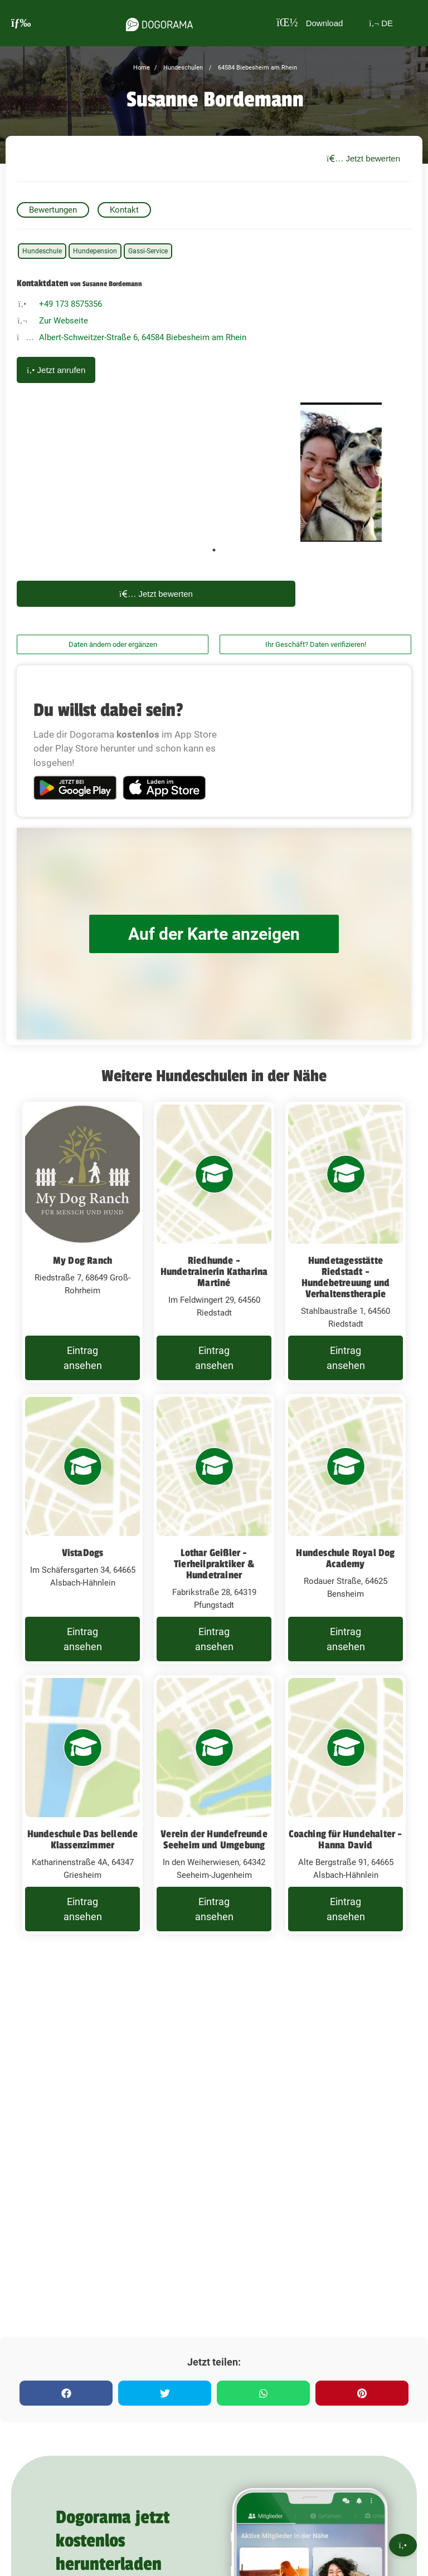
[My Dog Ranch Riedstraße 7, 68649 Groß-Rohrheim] (82, 1242)
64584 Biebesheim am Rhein (256, 67)
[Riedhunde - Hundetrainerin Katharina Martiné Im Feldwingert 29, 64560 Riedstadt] (214, 1242)
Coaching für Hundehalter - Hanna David (345, 1839)
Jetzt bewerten (363, 158)
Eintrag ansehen (83, 1358)
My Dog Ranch (82, 1260)
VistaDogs (83, 1553)
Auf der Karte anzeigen (214, 934)
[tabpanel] (341, 472)
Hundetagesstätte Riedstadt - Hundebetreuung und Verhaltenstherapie (345, 1277)
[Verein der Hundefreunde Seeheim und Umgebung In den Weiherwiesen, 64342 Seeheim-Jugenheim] (214, 1804)
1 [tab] (214, 550)
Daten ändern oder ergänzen (113, 644)
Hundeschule (42, 251)
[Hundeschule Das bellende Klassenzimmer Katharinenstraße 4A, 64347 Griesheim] (82, 1804)
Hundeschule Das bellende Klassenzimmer (82, 1839)
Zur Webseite (63, 321)
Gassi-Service (148, 251)
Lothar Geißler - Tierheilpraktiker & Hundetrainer (214, 1564)
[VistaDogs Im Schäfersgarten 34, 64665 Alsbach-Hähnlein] (82, 1529)
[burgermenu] (21, 23)
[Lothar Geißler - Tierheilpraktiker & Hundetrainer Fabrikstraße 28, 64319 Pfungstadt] (214, 1529)
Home (141, 67)
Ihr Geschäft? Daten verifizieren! (315, 644)
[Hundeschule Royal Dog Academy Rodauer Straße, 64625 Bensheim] (345, 1529)
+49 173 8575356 (70, 304)
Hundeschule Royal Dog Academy (345, 1558)
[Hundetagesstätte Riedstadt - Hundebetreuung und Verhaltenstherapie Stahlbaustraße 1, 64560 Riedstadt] (345, 1242)
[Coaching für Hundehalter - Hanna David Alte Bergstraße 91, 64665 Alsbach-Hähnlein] (345, 1804)
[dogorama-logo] (159, 23)
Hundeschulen (182, 67)
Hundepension (95, 251)
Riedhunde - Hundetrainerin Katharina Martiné (214, 1271)
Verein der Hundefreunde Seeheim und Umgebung (214, 1839)
